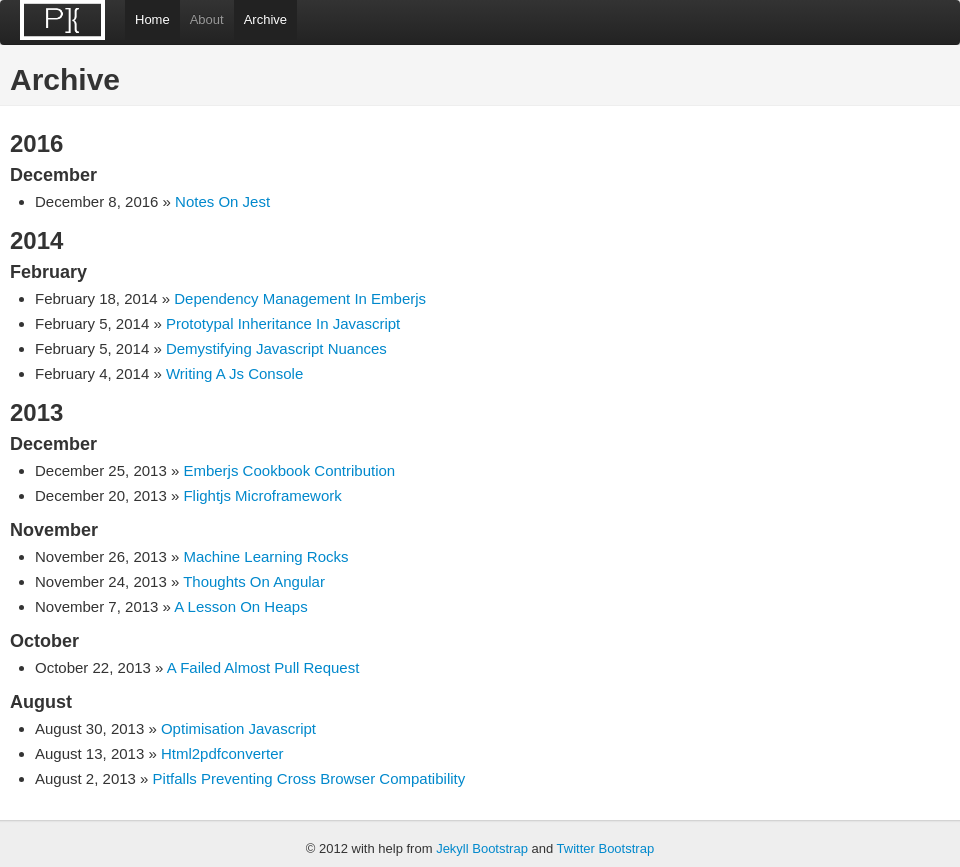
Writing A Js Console (234, 373)
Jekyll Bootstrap (482, 848)
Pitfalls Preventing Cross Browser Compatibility (309, 778)
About (207, 19)
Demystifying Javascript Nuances (276, 348)
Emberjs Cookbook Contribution (289, 470)
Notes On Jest (222, 201)
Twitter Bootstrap (606, 848)
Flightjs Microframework (262, 495)
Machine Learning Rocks (265, 556)
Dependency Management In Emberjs (300, 298)
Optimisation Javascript (238, 728)
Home (152, 19)
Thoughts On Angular (254, 581)
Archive (265, 19)
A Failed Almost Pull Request (263, 667)
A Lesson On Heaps (240, 606)
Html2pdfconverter (222, 753)
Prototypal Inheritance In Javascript (283, 323)
